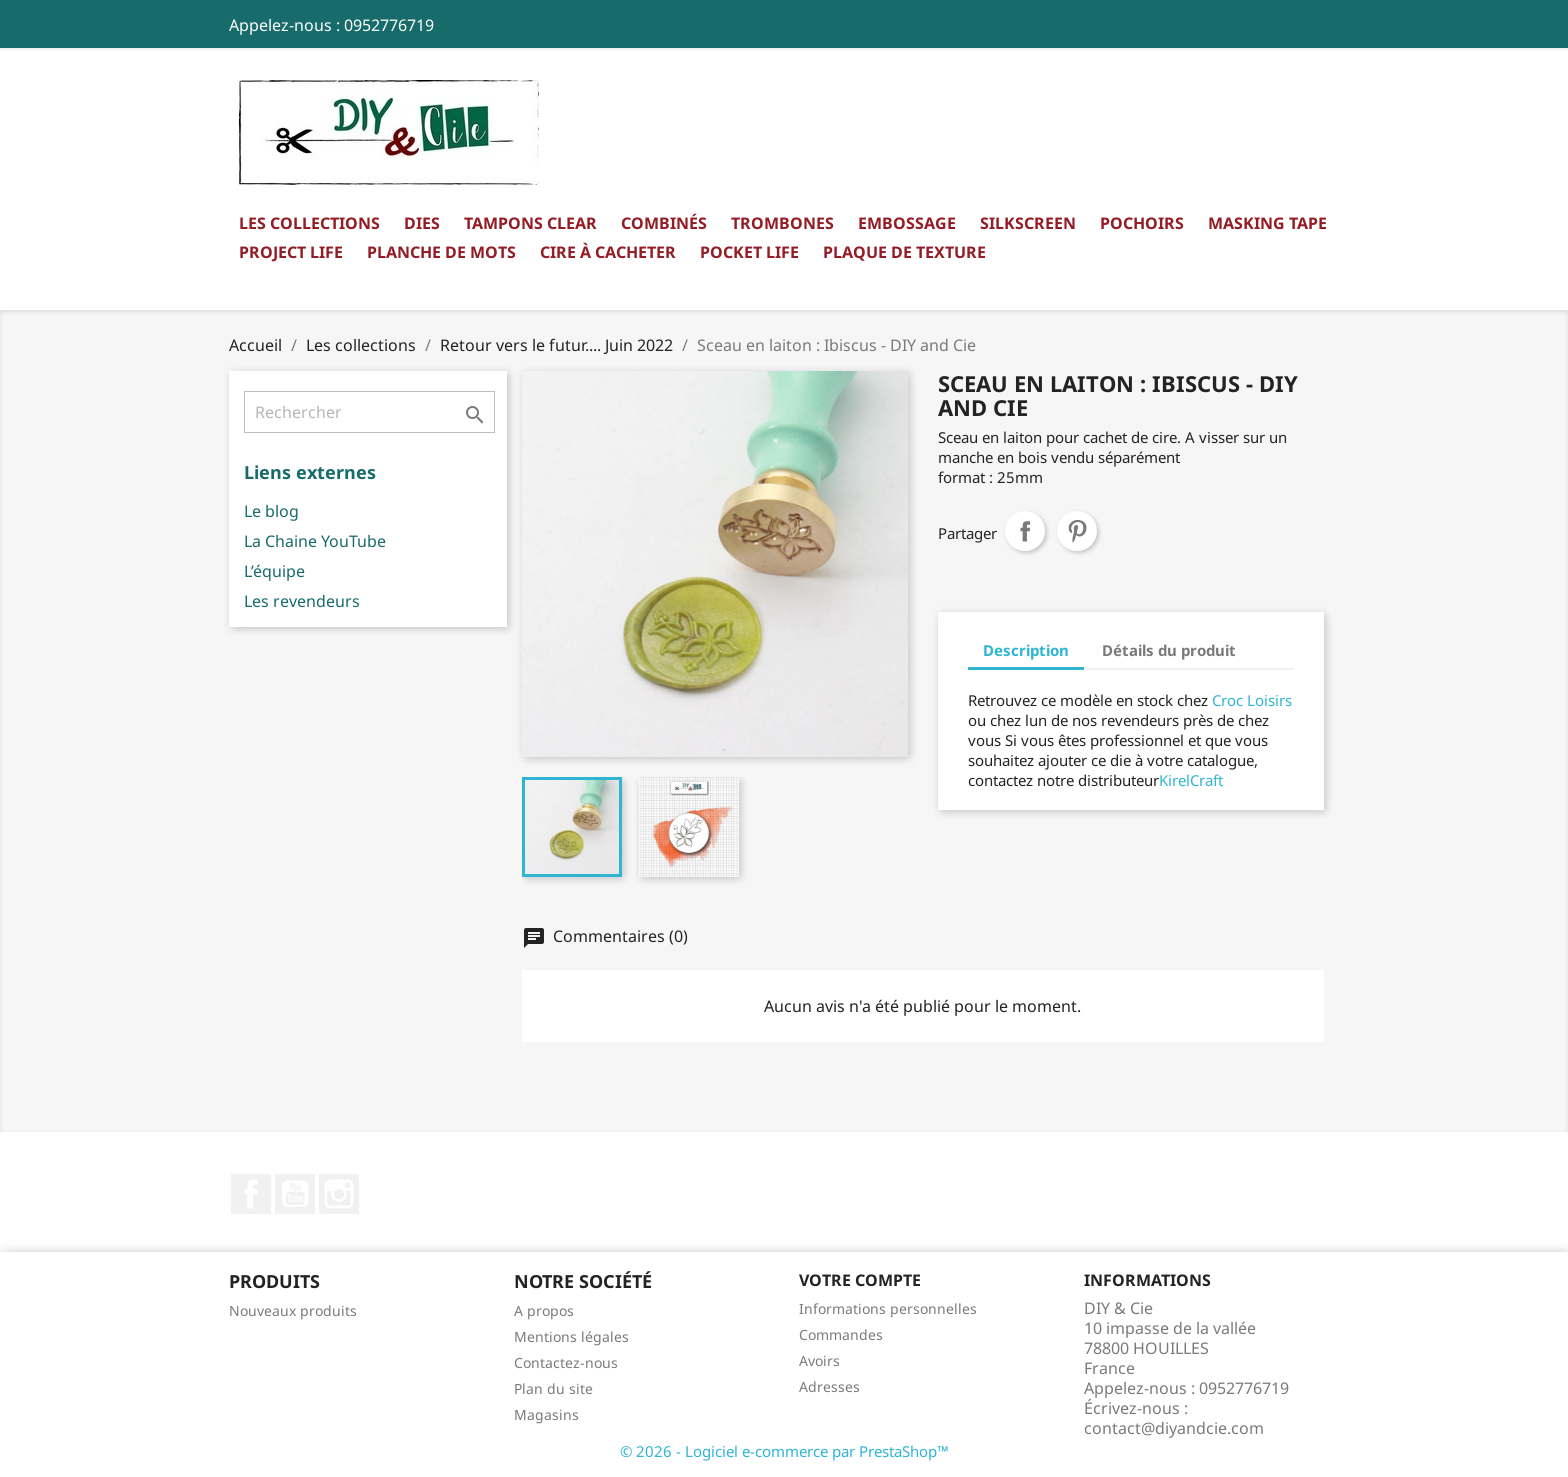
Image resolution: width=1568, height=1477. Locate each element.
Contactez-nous (566, 1362)
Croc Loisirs (1252, 700)
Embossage (907, 223)
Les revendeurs (302, 601)
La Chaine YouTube (315, 541)
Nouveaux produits (293, 1310)
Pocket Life (749, 252)
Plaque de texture (904, 252)
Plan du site (553, 1388)
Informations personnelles (888, 1308)
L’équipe (274, 571)
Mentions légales (571, 1336)
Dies (422, 223)
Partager (1025, 531)
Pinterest (1077, 531)
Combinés (664, 223)
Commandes (841, 1334)
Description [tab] (1026, 650)
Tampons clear (530, 223)
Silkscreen (1028, 223)
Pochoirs (1142, 223)
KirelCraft (1191, 780)
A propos (544, 1310)
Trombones (782, 223)
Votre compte (860, 1280)
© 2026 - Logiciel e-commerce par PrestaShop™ (784, 1451)
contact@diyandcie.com (1174, 1428)
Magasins (546, 1414)
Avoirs (819, 1360)
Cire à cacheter (608, 252)
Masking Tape (1267, 223)
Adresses (829, 1386)
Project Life (291, 252)
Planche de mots (441, 252)
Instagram (339, 1194)
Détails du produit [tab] (1169, 650)
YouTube (295, 1194)
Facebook (251, 1194)
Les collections (309, 223)
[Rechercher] (369, 412)
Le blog (271, 511)
